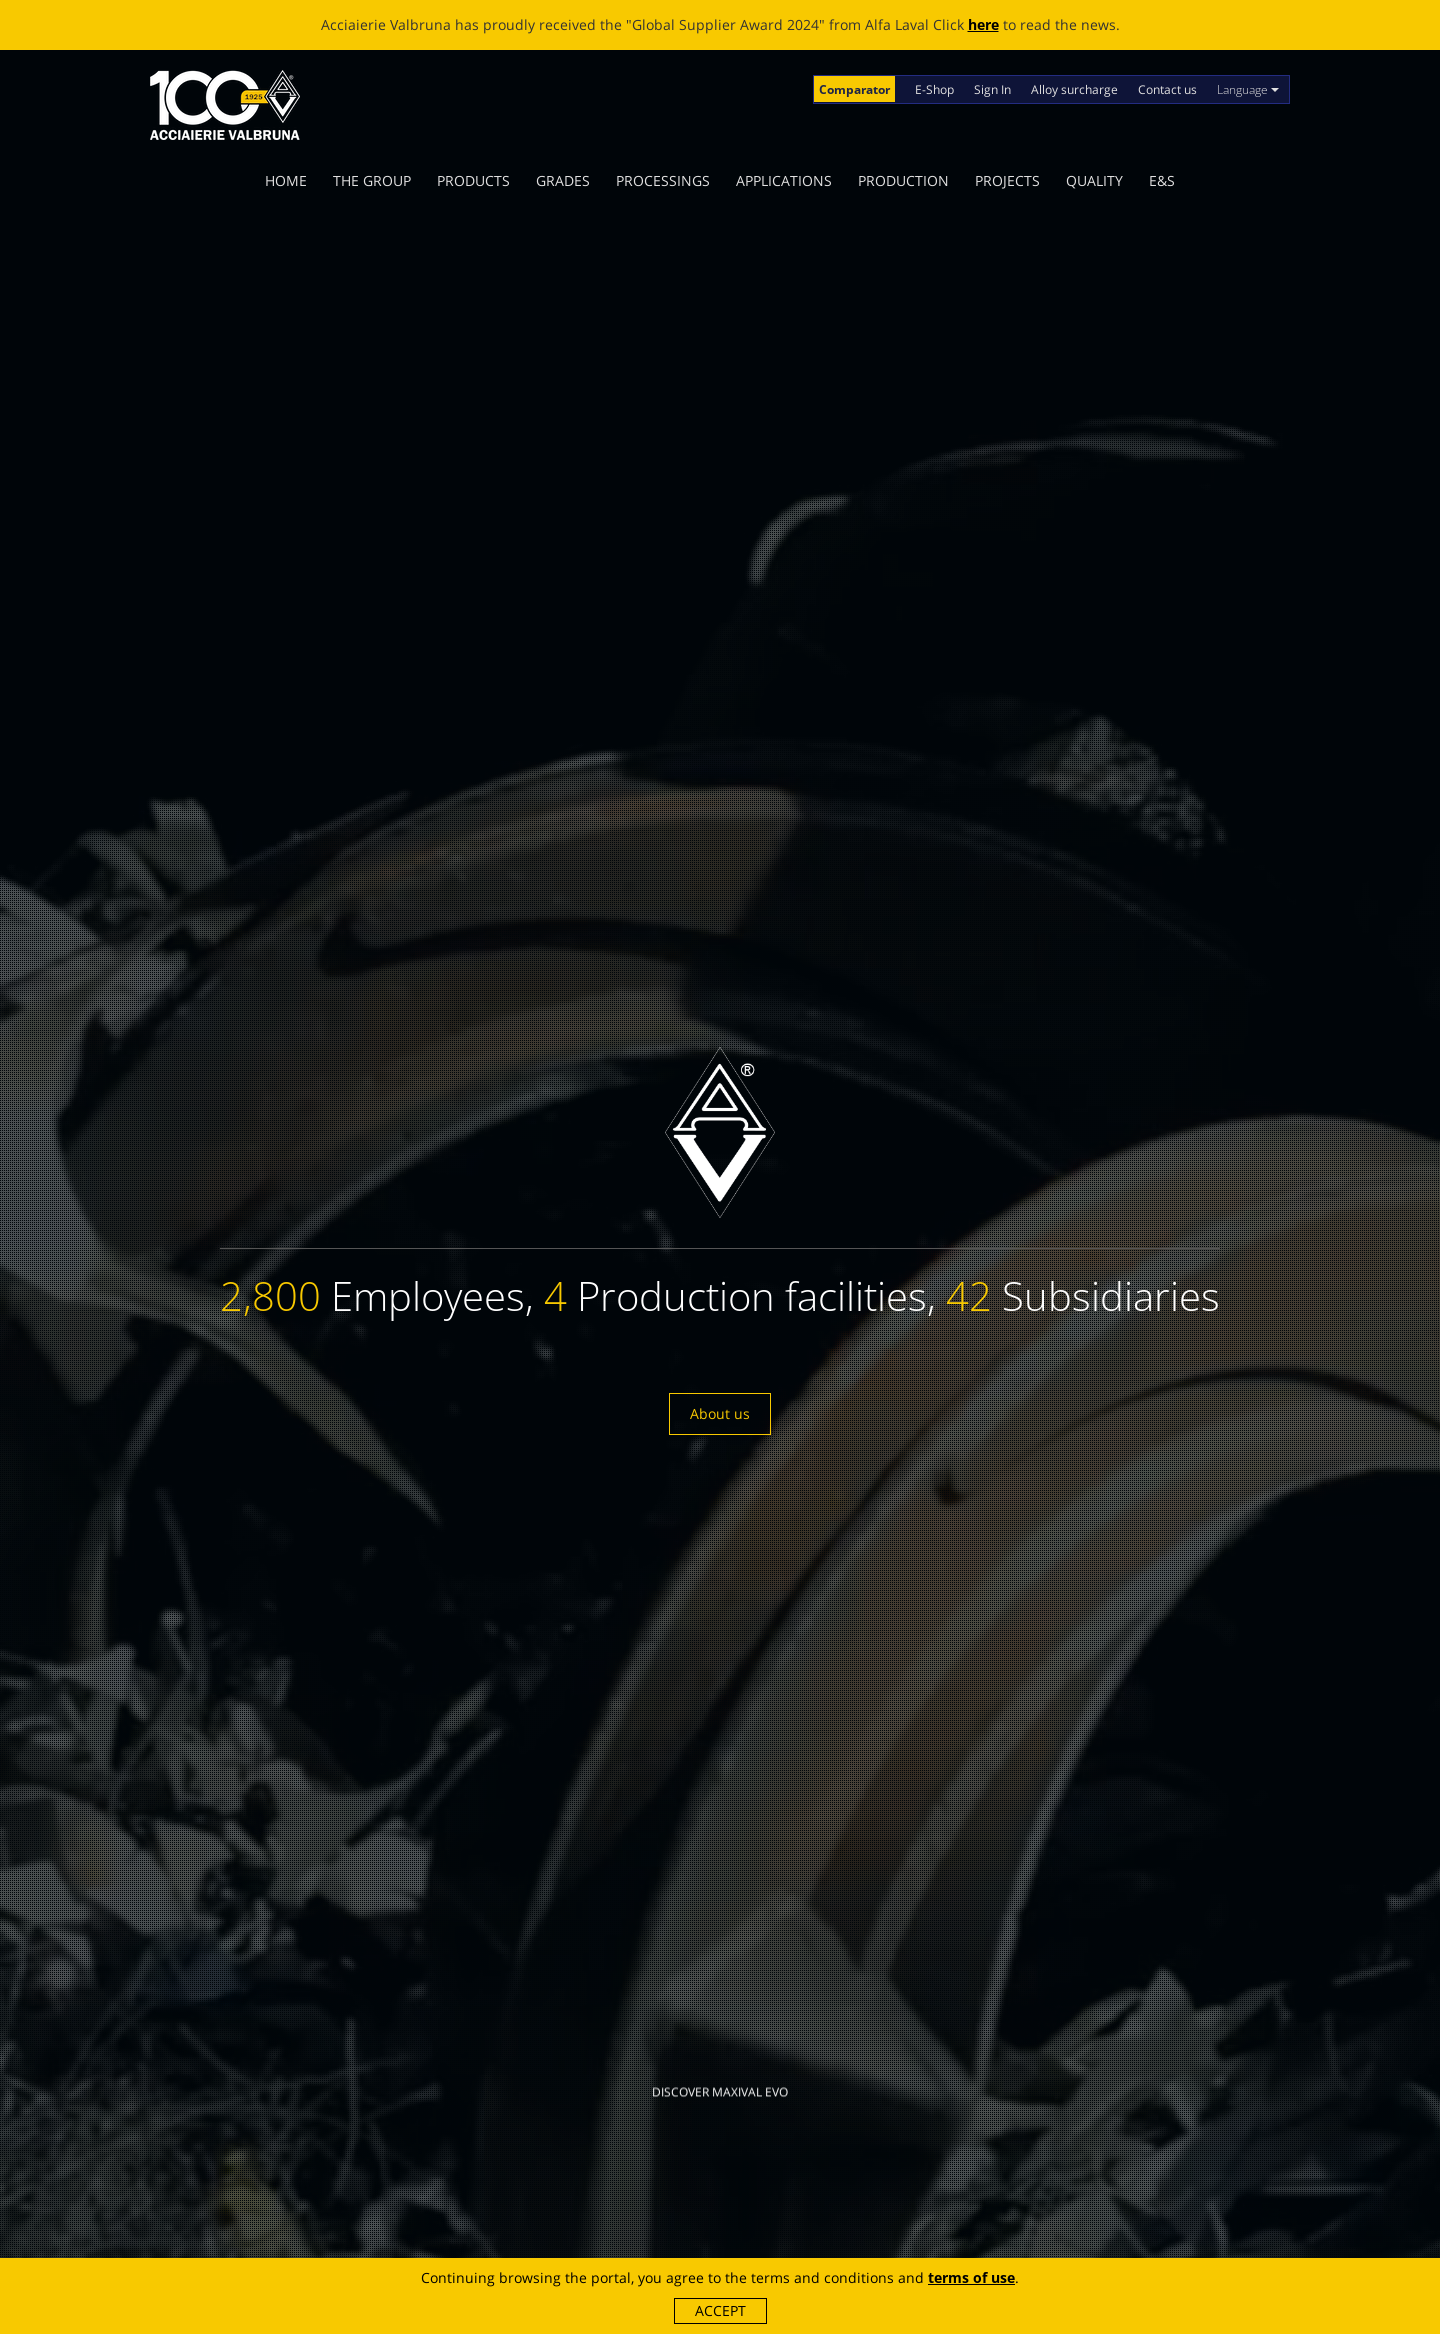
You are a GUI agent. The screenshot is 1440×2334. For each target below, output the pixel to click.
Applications (784, 180)
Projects (1007, 180)
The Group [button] (372, 180)
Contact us (1167, 89)
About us (720, 1413)
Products (473, 180)
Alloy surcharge (1074, 89)
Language (1248, 89)
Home (286, 180)
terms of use (971, 2277)
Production (903, 180)
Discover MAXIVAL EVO (720, 2048)
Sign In (992, 89)
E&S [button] (1162, 180)
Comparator (854, 89)
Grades (563, 180)
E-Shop (934, 89)
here (983, 24)
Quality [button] (1094, 180)
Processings (663, 180)
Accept (720, 2310)
